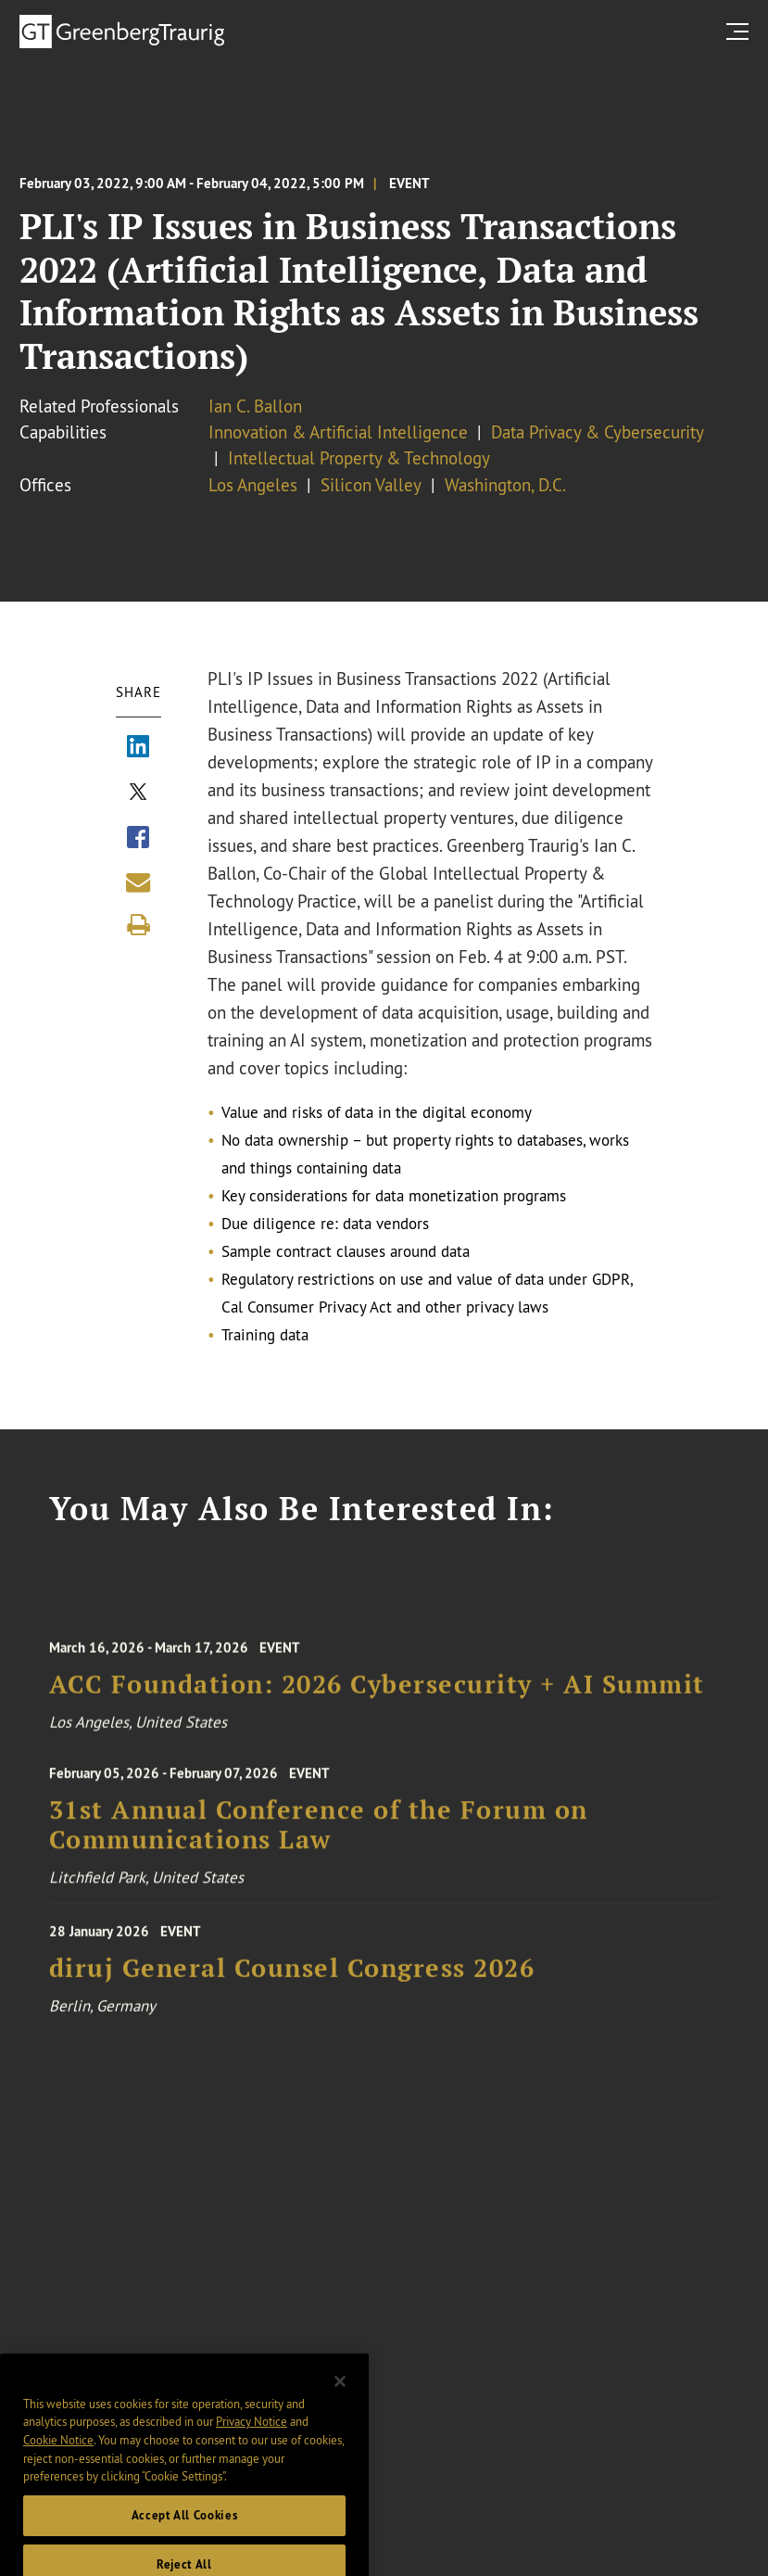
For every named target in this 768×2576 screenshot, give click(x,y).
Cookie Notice (58, 2460)
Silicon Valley (371, 485)
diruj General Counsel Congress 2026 (292, 1976)
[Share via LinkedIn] (138, 749)
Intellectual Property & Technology (359, 458)
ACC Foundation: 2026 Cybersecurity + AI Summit (377, 1693)
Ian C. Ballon (255, 406)
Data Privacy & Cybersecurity (597, 432)
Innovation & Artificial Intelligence (338, 432)
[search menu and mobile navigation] (741, 31)
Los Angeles (252, 485)
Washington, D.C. (505, 485)
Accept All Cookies (185, 2536)
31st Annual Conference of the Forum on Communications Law (318, 1833)
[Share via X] (138, 794)
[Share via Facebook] (138, 840)
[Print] (138, 925)
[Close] (340, 2400)
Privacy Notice (251, 2441)
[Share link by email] (138, 882)
